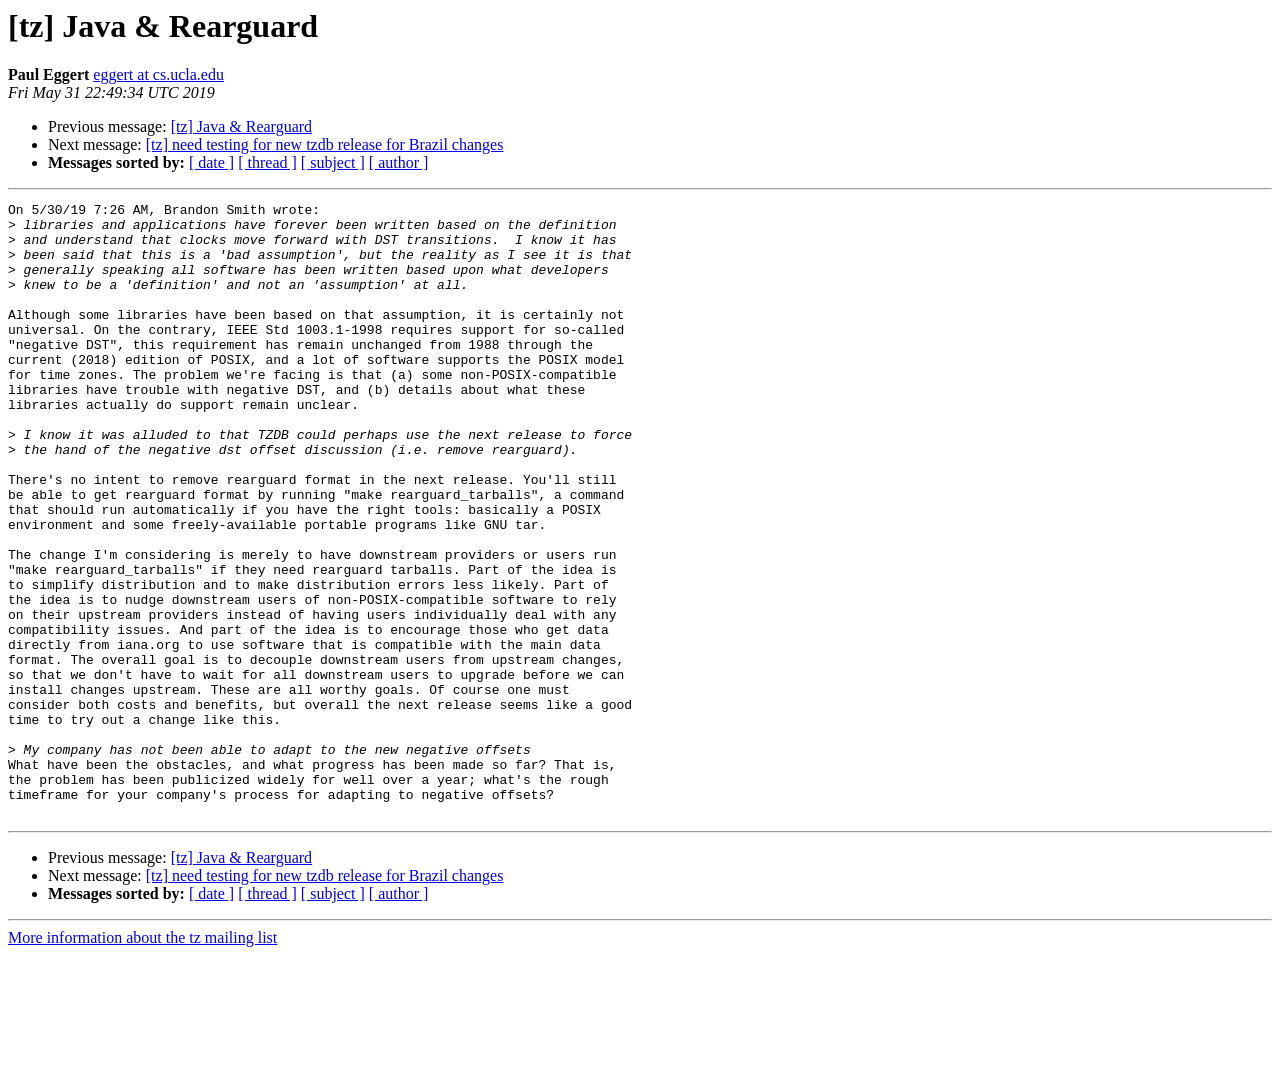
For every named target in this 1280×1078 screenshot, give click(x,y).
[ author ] (399, 162)
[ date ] (211, 162)
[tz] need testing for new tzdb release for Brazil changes (325, 144)
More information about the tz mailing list (142, 1060)
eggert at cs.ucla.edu (158, 74)
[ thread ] (267, 162)
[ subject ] (333, 162)
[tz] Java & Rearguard (241, 126)
